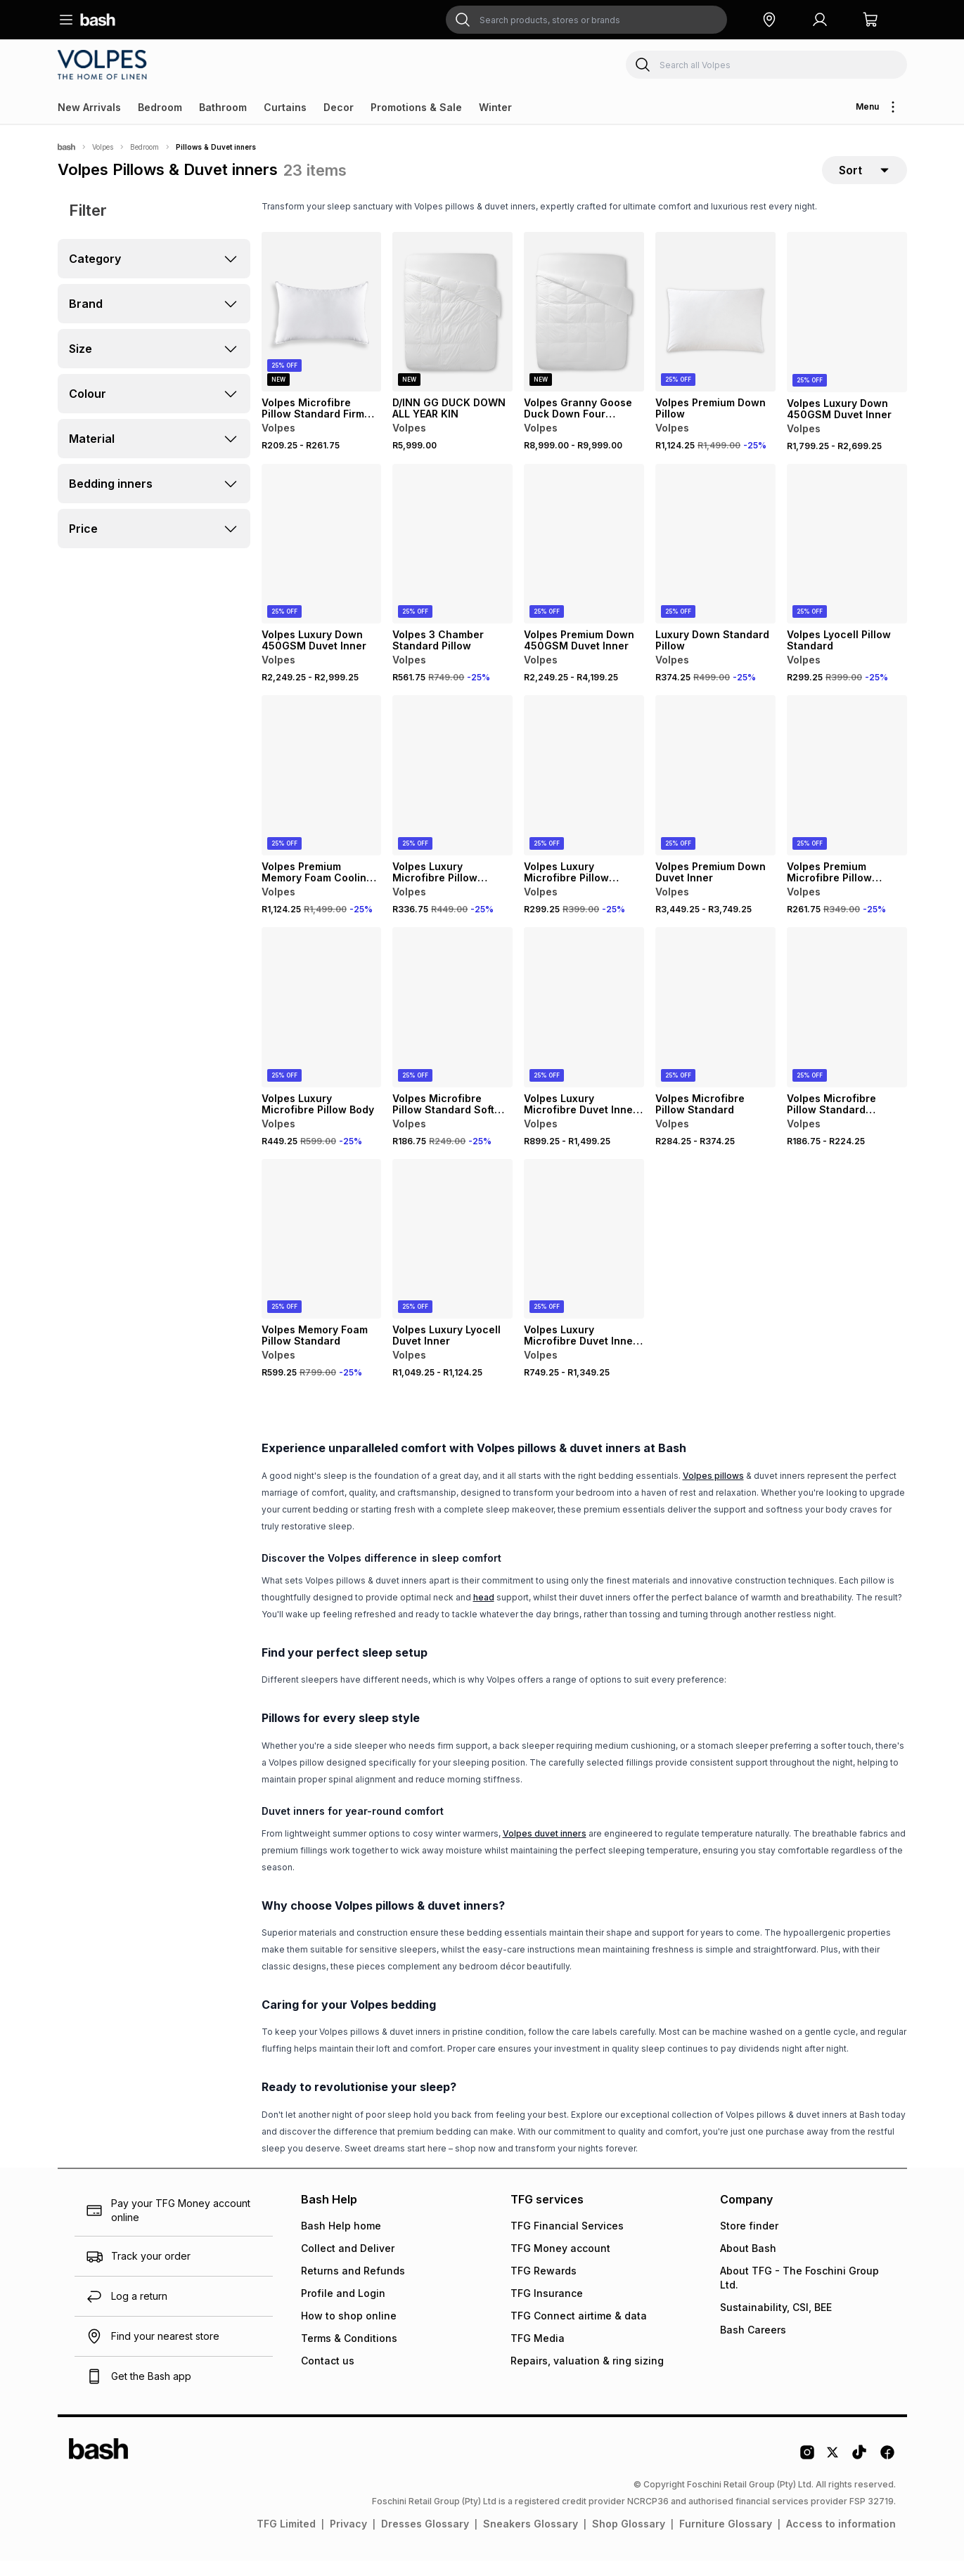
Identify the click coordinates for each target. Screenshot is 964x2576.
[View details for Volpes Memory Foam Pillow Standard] (322, 1254)
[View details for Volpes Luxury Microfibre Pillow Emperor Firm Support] (452, 791)
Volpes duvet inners (544, 1849)
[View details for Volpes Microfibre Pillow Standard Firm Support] (322, 327)
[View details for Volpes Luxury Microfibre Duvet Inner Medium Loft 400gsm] (584, 1254)
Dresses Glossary (425, 2539)
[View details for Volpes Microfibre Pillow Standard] (715, 1023)
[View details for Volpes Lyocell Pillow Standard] (847, 559)
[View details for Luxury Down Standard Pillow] (715, 559)
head (483, 1612)
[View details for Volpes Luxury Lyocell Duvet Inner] (452, 1254)
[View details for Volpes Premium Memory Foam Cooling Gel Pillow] (322, 791)
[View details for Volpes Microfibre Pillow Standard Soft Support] (452, 1023)
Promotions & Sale (416, 107)
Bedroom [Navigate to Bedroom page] (144, 147)
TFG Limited (286, 2539)
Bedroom (160, 107)
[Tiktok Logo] (859, 2472)
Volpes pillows (713, 1491)
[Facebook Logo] (887, 2472)
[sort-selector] (864, 178)
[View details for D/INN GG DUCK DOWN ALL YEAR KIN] (452, 327)
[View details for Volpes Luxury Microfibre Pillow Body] (322, 1023)
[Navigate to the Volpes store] (105, 64)
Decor (338, 107)
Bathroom (223, 107)
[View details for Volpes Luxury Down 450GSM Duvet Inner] (847, 327)
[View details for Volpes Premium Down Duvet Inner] (715, 791)
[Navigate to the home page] (97, 19)
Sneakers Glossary (530, 2539)
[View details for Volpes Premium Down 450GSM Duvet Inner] (584, 559)
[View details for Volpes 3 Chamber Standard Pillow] (452, 559)
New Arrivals (89, 107)
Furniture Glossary (725, 2539)
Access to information (841, 2539)
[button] (769, 19)
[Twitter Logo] (833, 2472)
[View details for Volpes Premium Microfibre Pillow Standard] (847, 791)
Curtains (285, 107)
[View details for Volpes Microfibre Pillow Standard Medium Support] (847, 1023)
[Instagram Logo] (807, 2472)
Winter (495, 107)
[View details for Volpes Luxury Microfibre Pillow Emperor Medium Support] (584, 791)
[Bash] (66, 146)
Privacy (348, 2539)
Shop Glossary (628, 2539)
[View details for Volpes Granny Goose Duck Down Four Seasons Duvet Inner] (584, 327)
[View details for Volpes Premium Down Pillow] (715, 327)
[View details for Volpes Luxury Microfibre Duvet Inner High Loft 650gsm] (584, 1023)
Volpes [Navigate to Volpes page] (102, 147)
